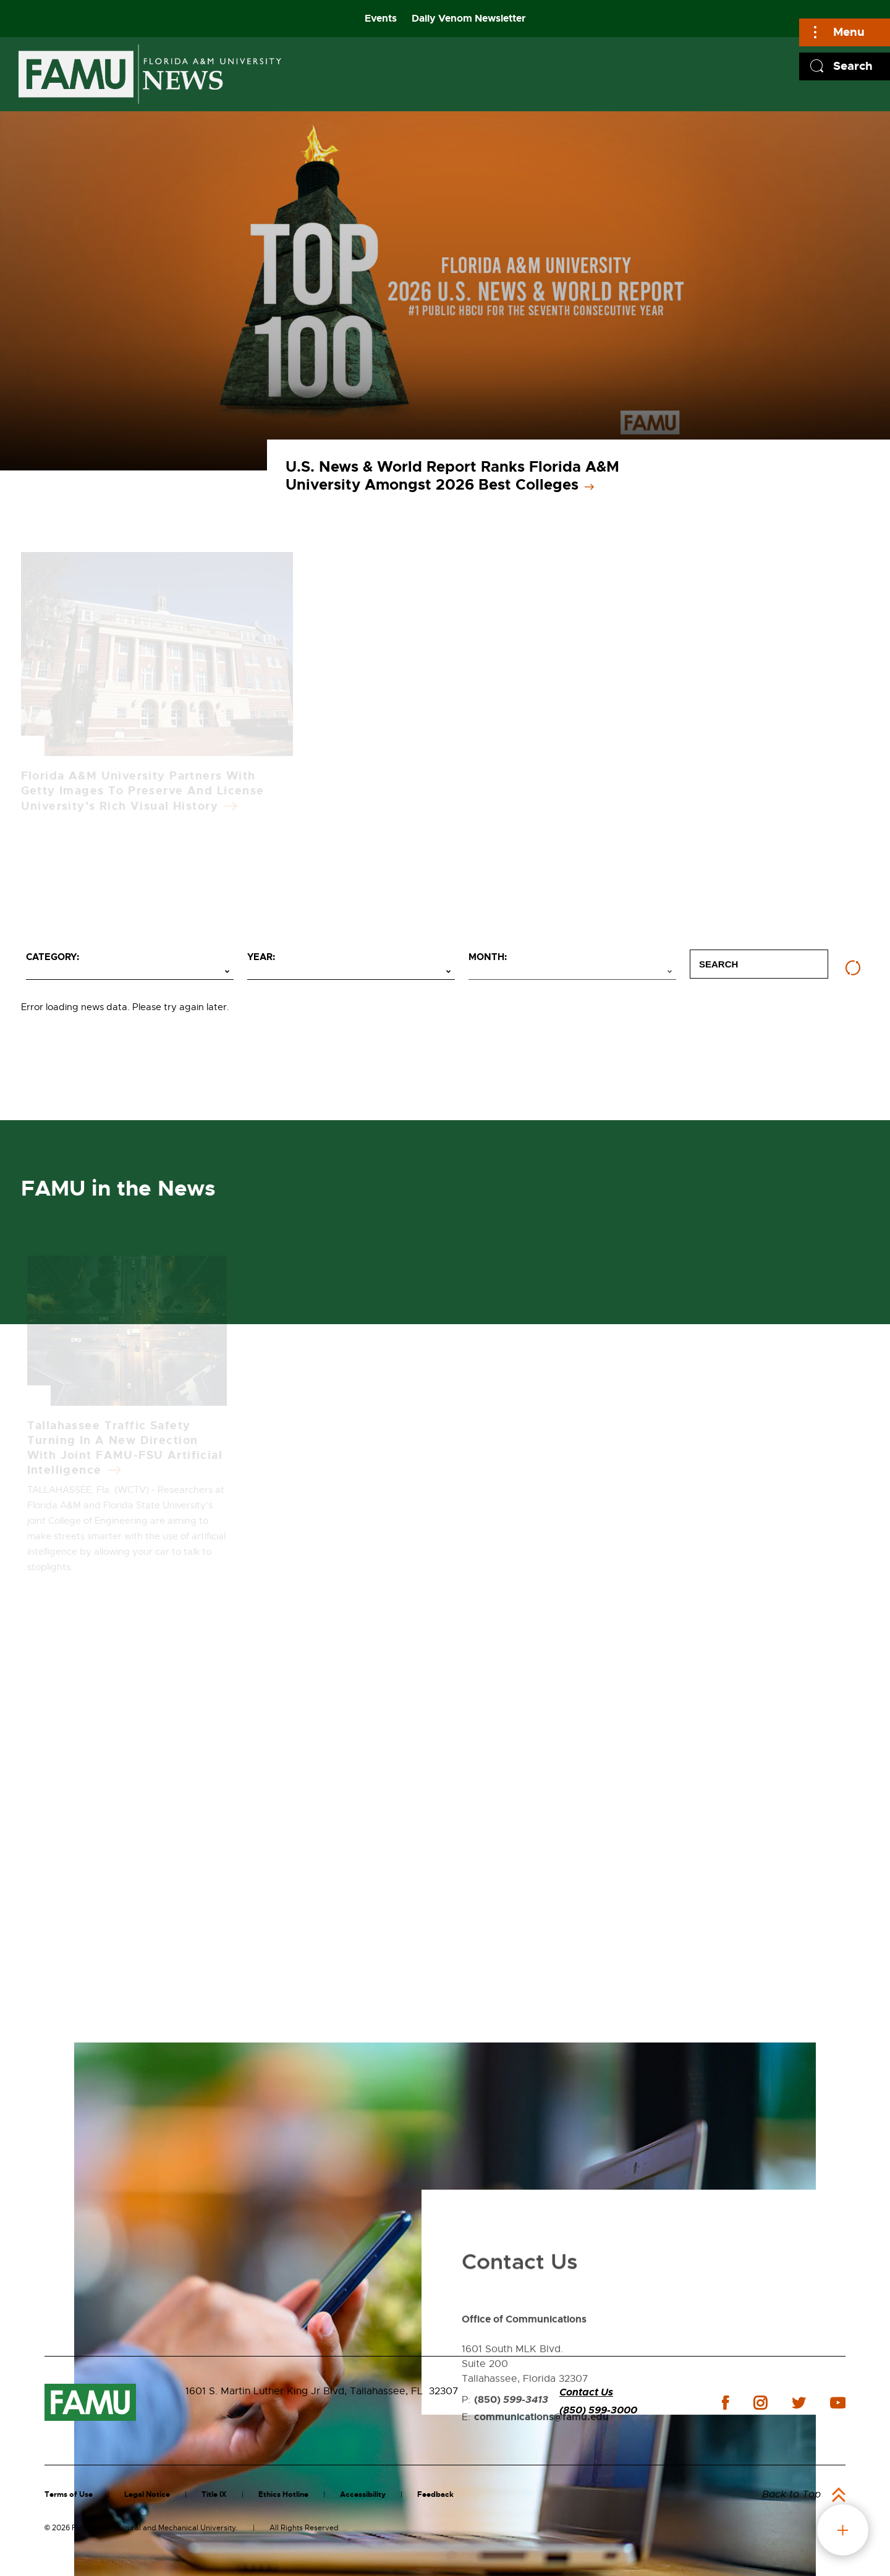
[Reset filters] (853, 968)
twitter (798, 2402)
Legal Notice (147, 2494)
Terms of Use (68, 2494)
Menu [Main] (849, 32)
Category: (52, 957)
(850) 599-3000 (598, 2410)
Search (853, 66)
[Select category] (130, 972)
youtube (838, 2402)
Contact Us (586, 2392)
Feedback (435, 2494)
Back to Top (791, 2494)
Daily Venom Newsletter (469, 18)
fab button (842, 2530)
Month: (487, 957)
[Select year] (351, 972)
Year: (261, 957)
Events (381, 18)
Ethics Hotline (283, 2494)
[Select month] (572, 972)
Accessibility (363, 2494)
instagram (760, 2403)
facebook (725, 2402)
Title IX (214, 2494)
